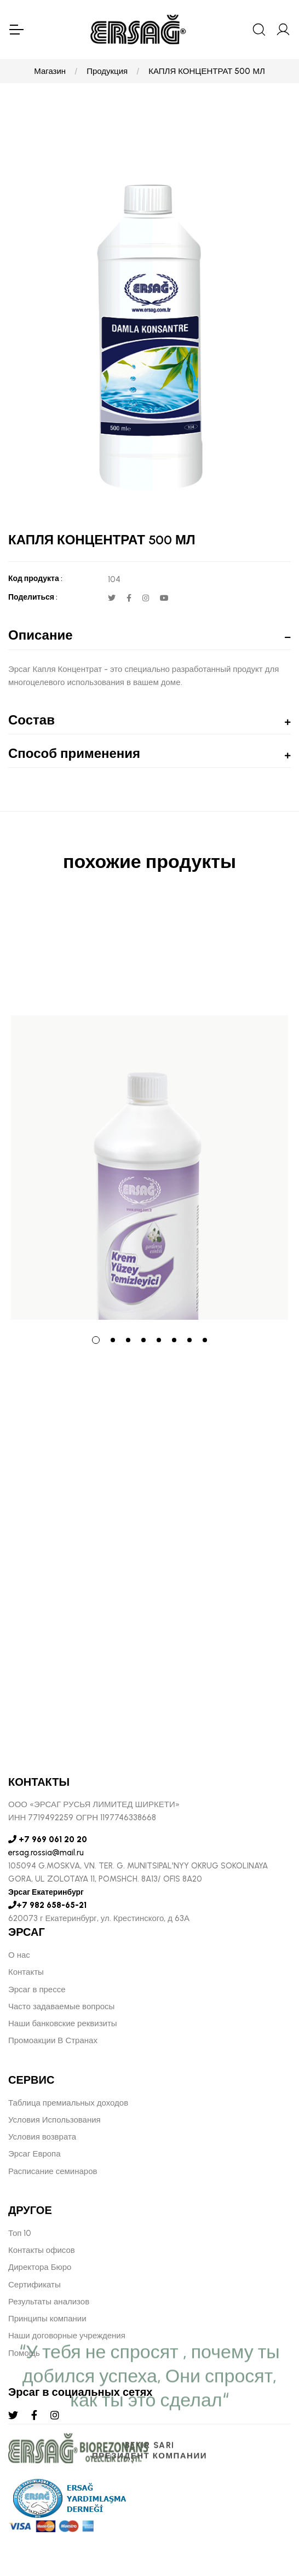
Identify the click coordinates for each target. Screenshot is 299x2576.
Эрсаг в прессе (37, 1989)
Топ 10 (19, 2233)
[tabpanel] (149, 1110)
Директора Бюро (39, 2267)
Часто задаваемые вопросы (61, 2006)
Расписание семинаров (52, 2171)
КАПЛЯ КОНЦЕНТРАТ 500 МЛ (206, 71)
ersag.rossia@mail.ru (46, 1853)
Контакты (26, 1972)
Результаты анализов (48, 2302)
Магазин (50, 71)
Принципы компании (47, 2319)
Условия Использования (54, 2120)
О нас (19, 1955)
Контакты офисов (41, 2250)
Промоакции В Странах (52, 2040)
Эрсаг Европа (34, 2154)
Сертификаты (34, 2285)
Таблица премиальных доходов (68, 2103)
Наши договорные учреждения (66, 2336)
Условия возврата (42, 2137)
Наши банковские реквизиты (62, 2023)
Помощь (24, 2353)
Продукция (107, 71)
